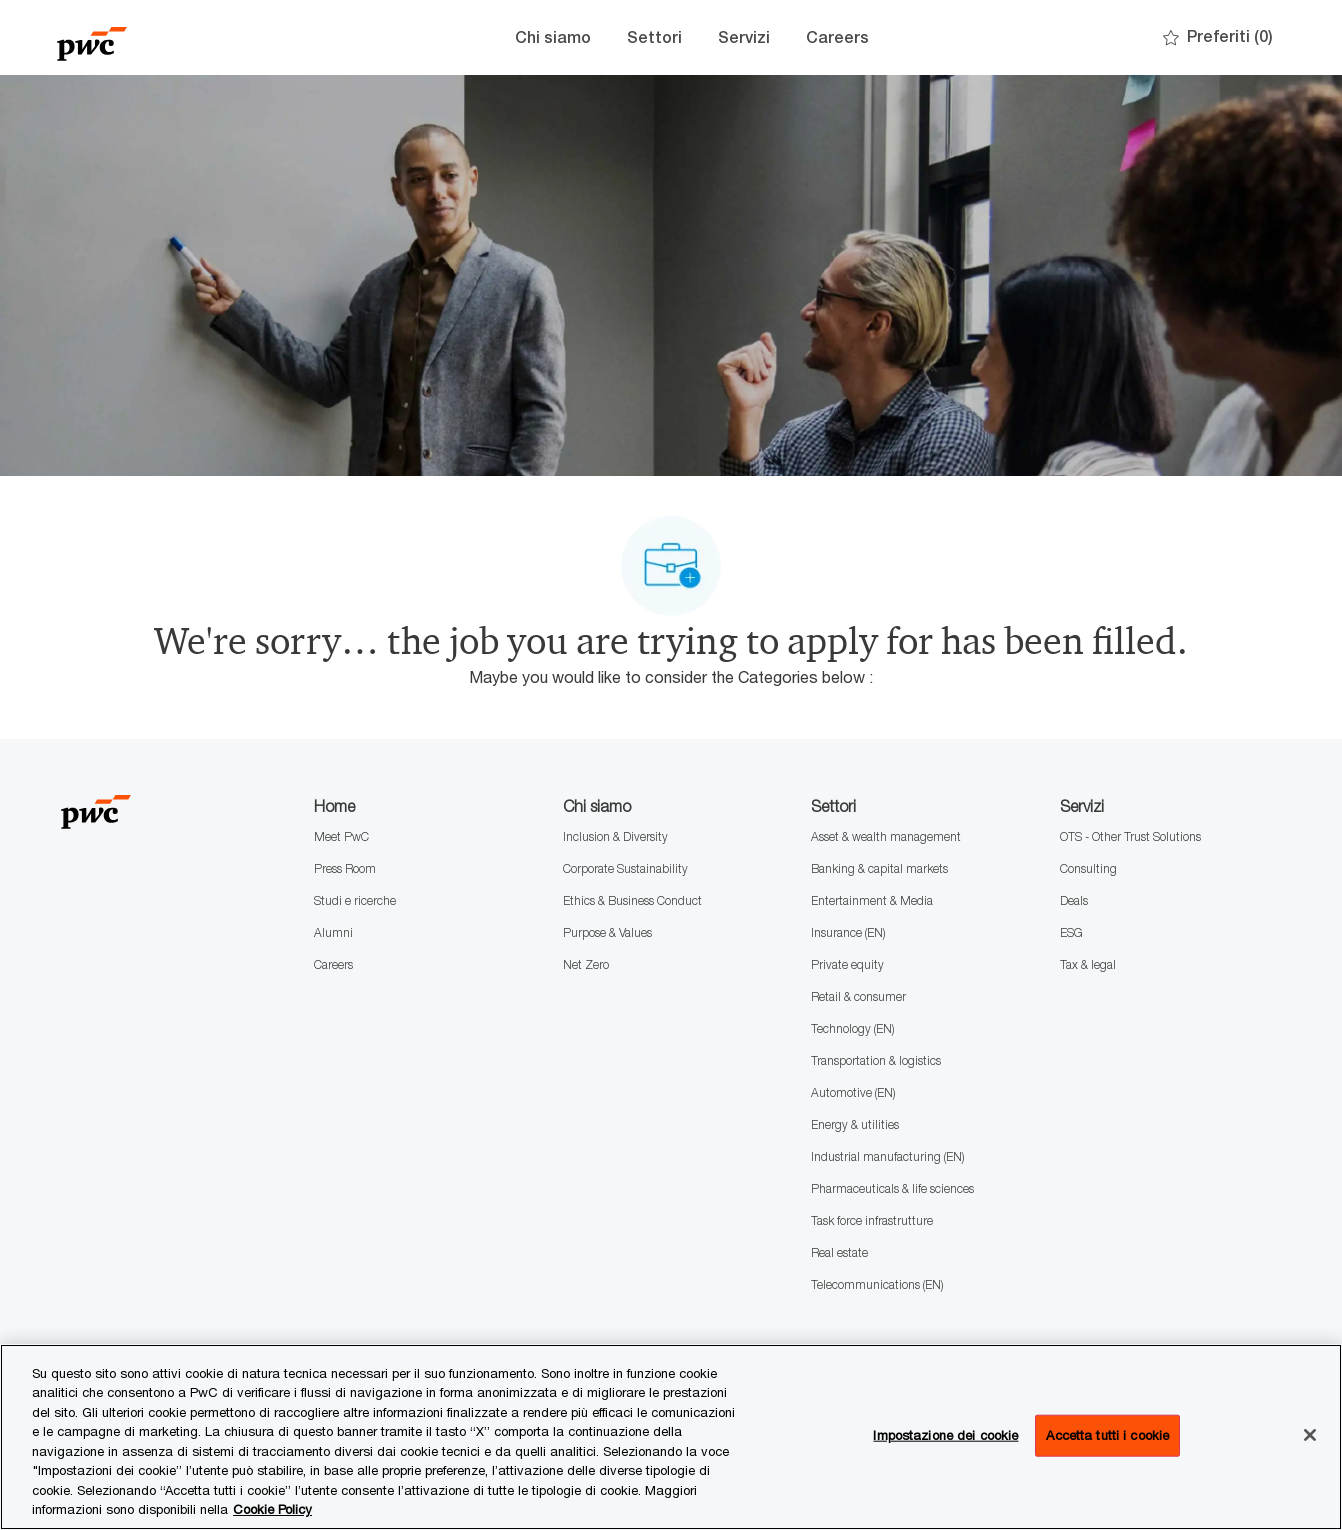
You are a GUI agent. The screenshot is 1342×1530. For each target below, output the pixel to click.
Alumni (333, 932)
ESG (1071, 932)
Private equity (847, 964)
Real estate (839, 1252)
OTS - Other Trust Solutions (1130, 836)
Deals (1074, 900)
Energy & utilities (855, 1124)
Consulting (1088, 868)
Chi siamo (553, 37)
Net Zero (586, 964)
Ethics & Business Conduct (632, 900)
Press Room (345, 868)
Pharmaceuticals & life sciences (892, 1188)
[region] (671, 1437)
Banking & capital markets (879, 868)
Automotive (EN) (853, 1092)
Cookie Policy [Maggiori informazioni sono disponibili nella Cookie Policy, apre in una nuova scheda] (272, 1509)
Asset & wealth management (886, 836)
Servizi (744, 37)
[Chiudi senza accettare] (1310, 1435)
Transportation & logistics (876, 1060)
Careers (837, 37)
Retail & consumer (858, 996)
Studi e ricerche (355, 900)
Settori (654, 37)
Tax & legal (1088, 964)
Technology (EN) (852, 1028)
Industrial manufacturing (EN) (887, 1156)
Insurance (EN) (848, 932)
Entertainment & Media (872, 900)
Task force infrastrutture (872, 1220)
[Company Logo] (157, 37)
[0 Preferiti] (1218, 37)
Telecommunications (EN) (877, 1284)
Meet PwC (341, 836)
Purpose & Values (607, 932)
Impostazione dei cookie (945, 1435)
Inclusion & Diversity (615, 836)
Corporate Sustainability (625, 868)
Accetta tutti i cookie (1107, 1435)
